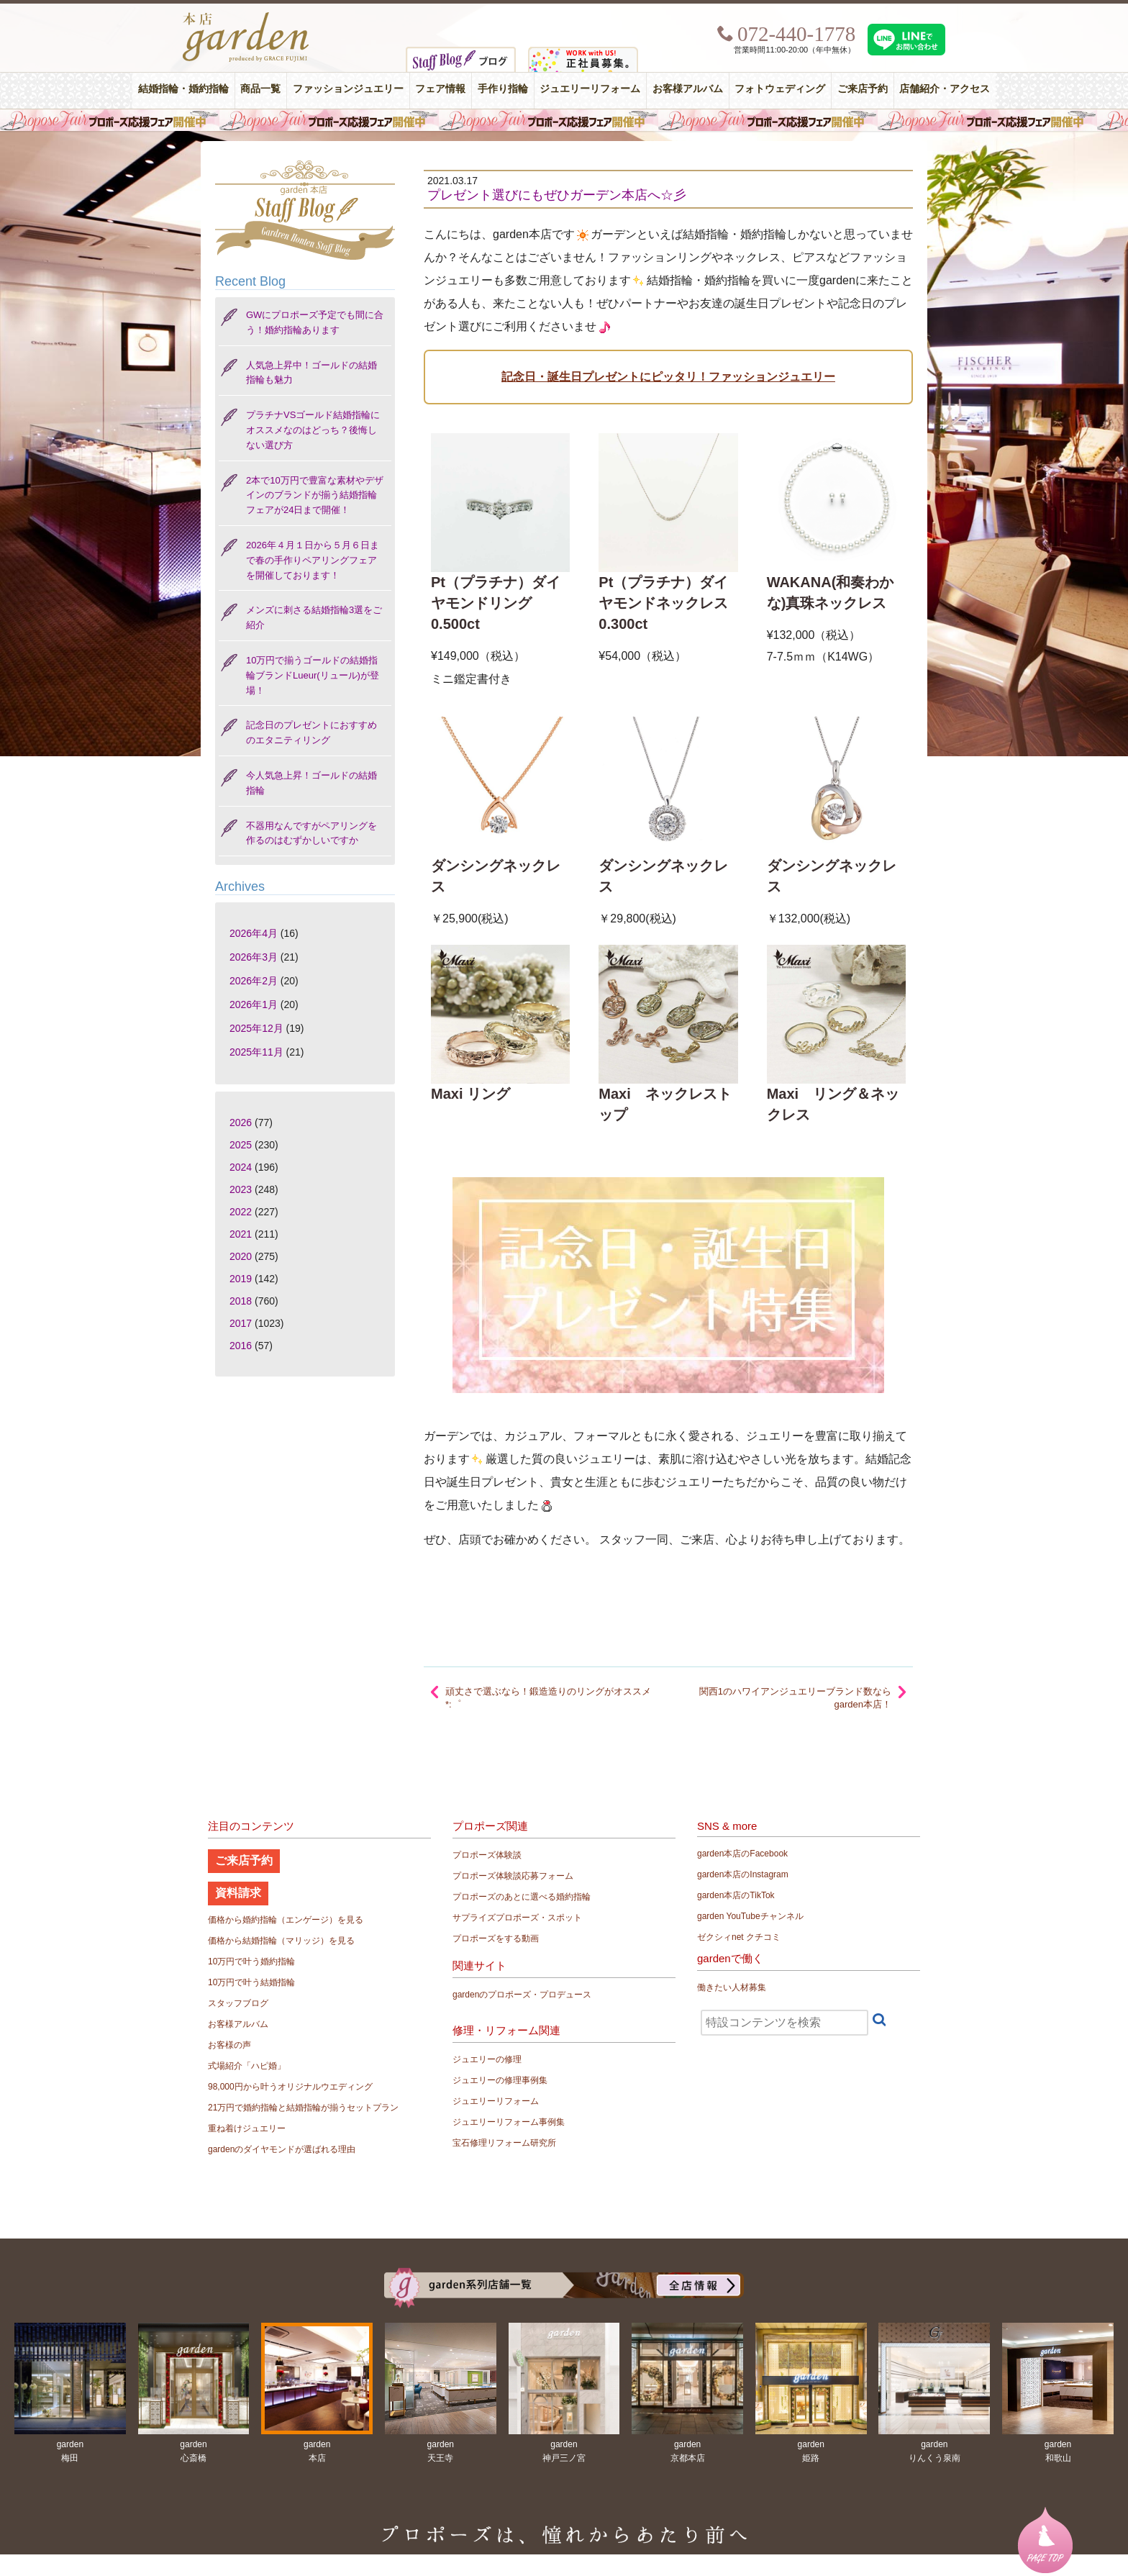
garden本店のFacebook (742, 1854)
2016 (240, 1345)
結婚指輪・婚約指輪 (183, 88)
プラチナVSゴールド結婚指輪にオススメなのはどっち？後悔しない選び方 (313, 429)
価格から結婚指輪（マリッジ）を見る (281, 1941)
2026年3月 (253, 957)
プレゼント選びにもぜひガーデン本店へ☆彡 (556, 195)
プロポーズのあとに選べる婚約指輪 (521, 1897)
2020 (240, 1256)
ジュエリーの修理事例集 (499, 2080)
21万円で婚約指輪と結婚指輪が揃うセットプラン (303, 2108)
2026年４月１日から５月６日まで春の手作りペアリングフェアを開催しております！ (312, 560)
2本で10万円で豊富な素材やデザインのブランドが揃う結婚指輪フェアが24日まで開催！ (314, 495)
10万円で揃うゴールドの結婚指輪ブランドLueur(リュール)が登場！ (312, 675)
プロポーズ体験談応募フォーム (512, 1876)
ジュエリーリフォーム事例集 (508, 2122)
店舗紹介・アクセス (944, 88)
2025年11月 (256, 1052)
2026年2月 (253, 981)
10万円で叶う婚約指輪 (251, 1961)
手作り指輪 (503, 88)
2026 (240, 1122)
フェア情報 (440, 88)
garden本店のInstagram (742, 1874)
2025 (240, 1145)
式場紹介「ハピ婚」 (247, 2066)
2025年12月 (256, 1028)
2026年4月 (253, 933)
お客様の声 (229, 2045)
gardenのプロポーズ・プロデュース (521, 1995)
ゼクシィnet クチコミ (739, 1937)
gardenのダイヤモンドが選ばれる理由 (281, 2149)
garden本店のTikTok (736, 1895)
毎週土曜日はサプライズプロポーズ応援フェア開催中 (564, 120)
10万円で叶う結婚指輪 (251, 1982)
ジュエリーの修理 (487, 2059)
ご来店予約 (862, 88)
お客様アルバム (687, 88)
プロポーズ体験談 (487, 1855)
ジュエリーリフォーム (590, 88)
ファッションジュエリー (348, 88)
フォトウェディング (779, 88)
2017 (240, 1323)
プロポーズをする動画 (495, 1938)
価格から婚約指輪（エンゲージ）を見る (285, 1920)
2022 (240, 1211)
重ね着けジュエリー (247, 2128)
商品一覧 (260, 88)
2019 (240, 1278)
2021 (240, 1234)
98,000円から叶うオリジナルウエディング (290, 2087)
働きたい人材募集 (731, 1987)
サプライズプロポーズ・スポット (517, 1918)
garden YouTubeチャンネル (750, 1916)
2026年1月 (253, 1004)
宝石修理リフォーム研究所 (504, 2143)
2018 (240, 1301)
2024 (240, 1167)
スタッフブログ (238, 2003)
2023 (240, 1189)
